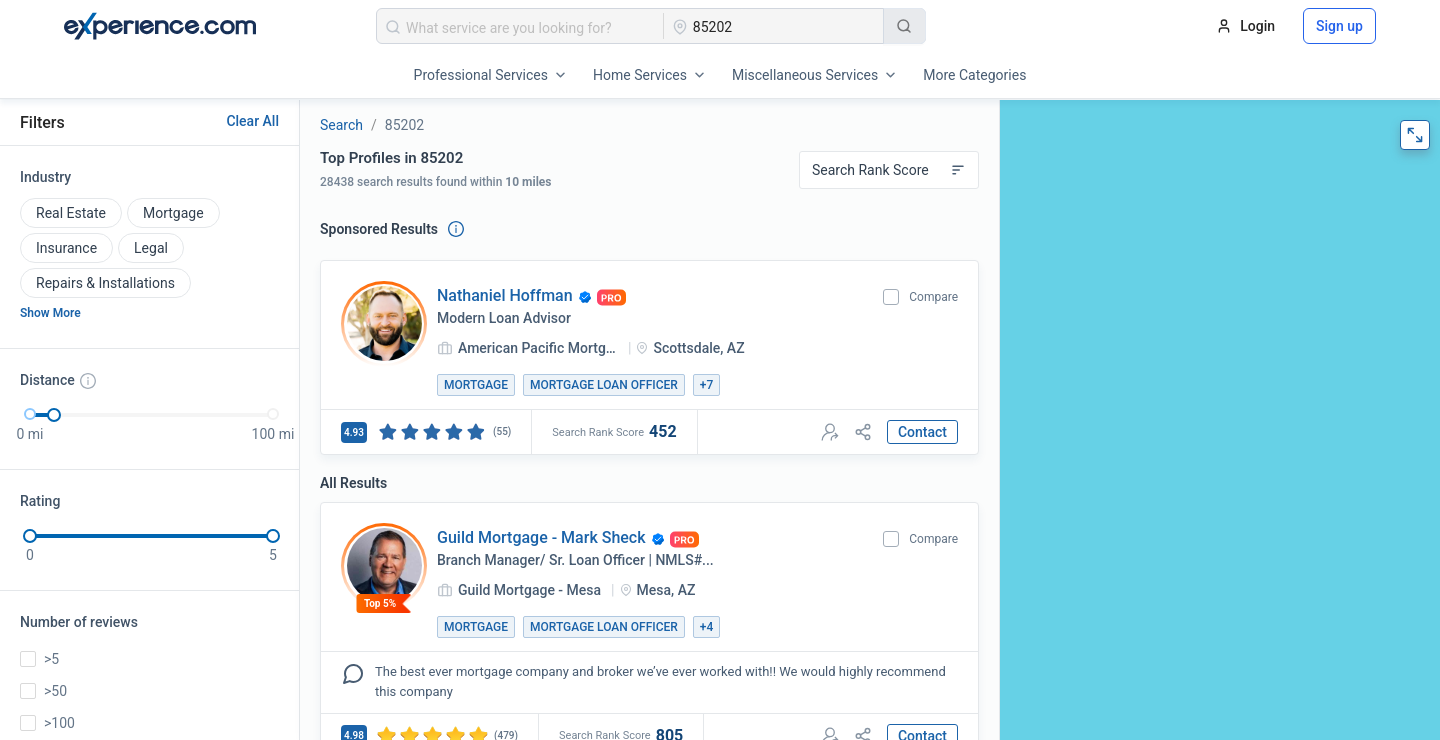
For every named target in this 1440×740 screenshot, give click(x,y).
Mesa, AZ (666, 590)
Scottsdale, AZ (698, 348)
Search (341, 125)
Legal (151, 248)
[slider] (54, 415)
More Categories (974, 75)
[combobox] (520, 26)
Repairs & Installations (105, 283)
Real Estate (71, 213)
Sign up (1339, 26)
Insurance (66, 248)
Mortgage (173, 213)
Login (1245, 26)
